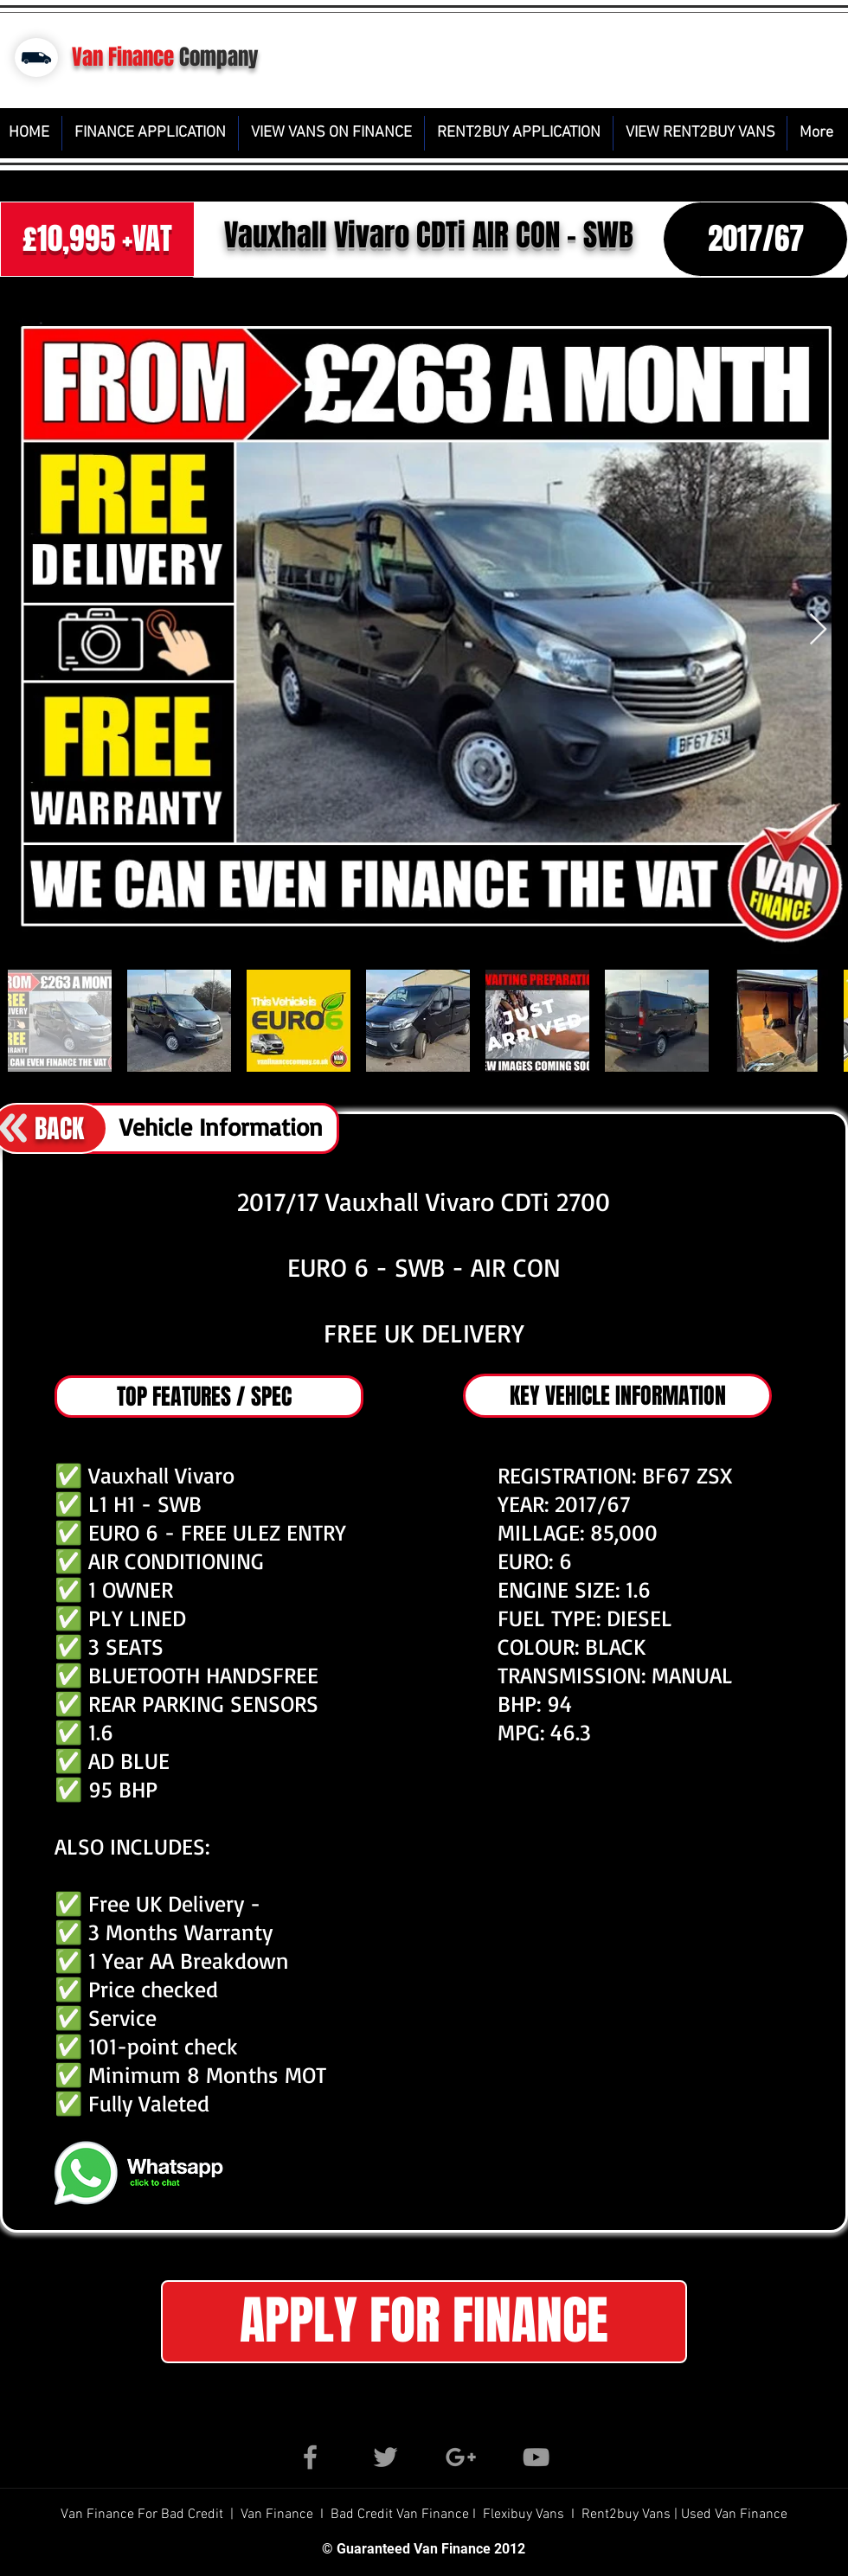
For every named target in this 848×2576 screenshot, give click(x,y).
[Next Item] (818, 630)
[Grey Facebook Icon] (310, 2457)
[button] (424, 2321)
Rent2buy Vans (627, 2514)
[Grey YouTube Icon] (536, 2457)
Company (219, 57)
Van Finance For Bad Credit (144, 2514)
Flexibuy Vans (523, 2514)
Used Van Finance (734, 2514)
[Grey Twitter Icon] (385, 2457)
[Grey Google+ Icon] (461, 2457)
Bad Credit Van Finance (400, 2514)
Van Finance (123, 57)
